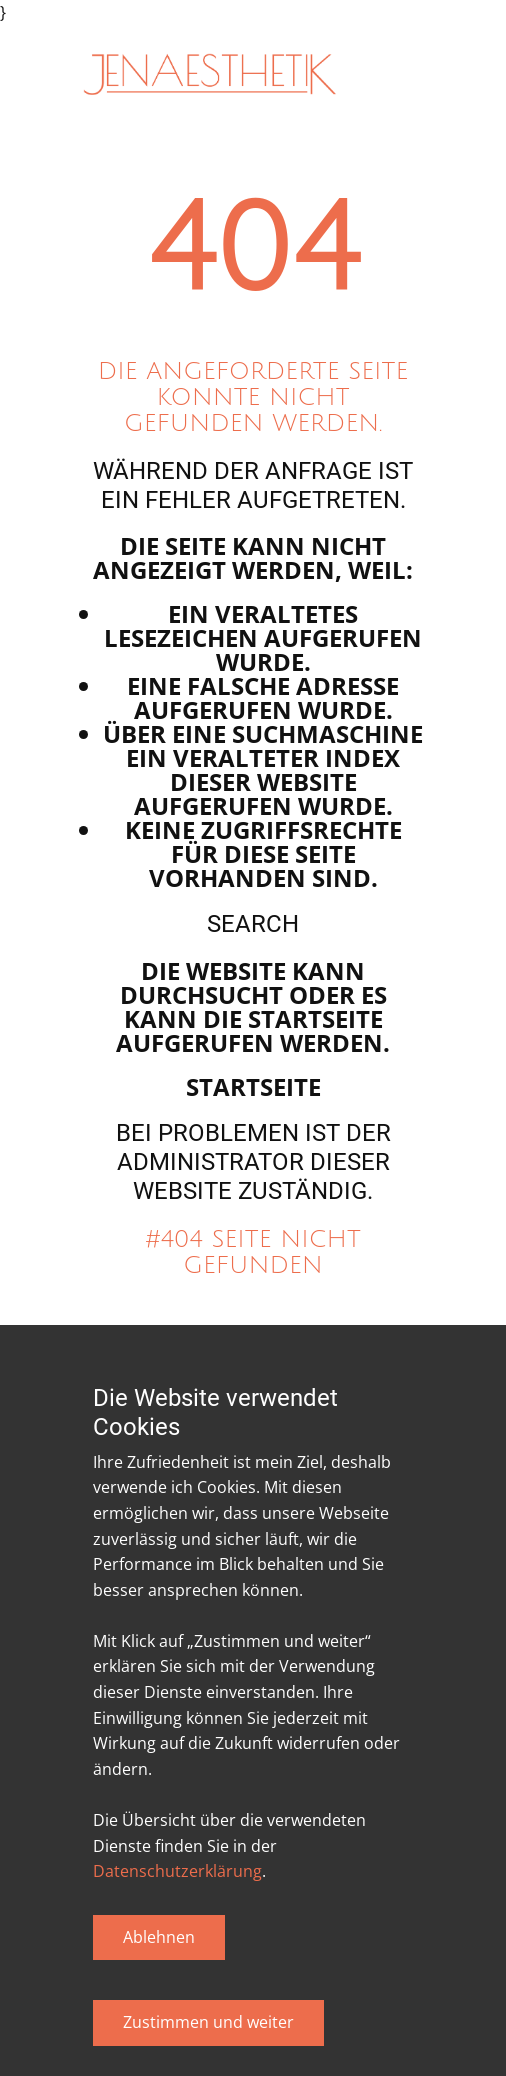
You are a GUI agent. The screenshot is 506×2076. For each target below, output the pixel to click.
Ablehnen (159, 1937)
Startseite (253, 1086)
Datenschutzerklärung (177, 1871)
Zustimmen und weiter (208, 2022)
